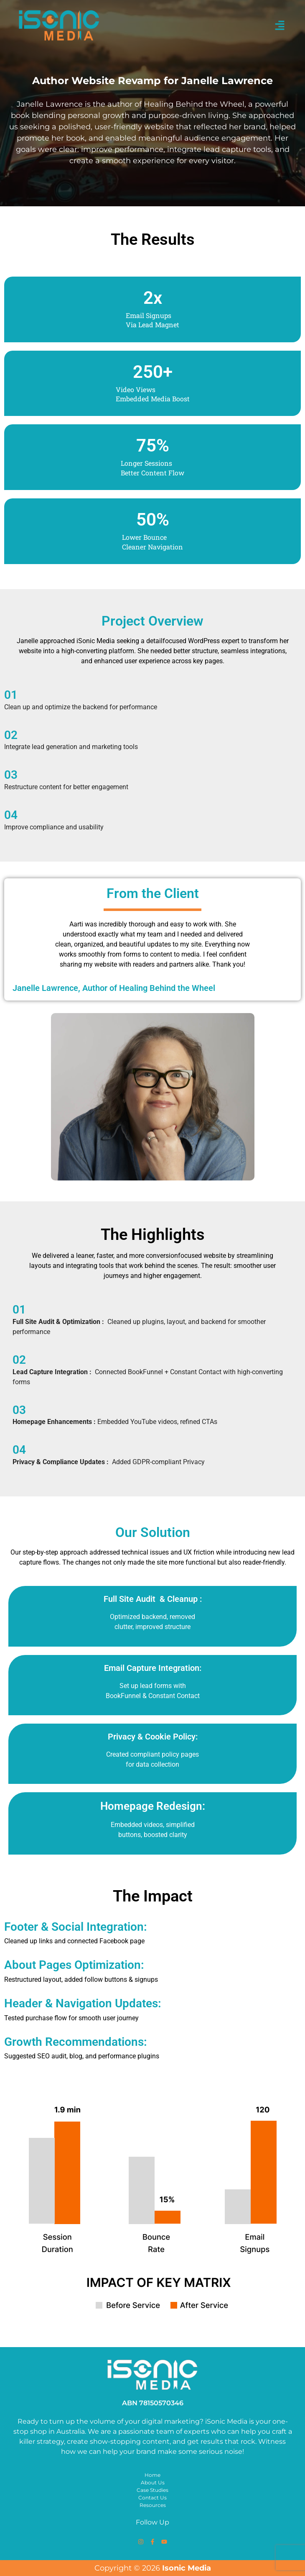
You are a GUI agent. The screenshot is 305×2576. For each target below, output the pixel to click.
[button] (280, 26)
